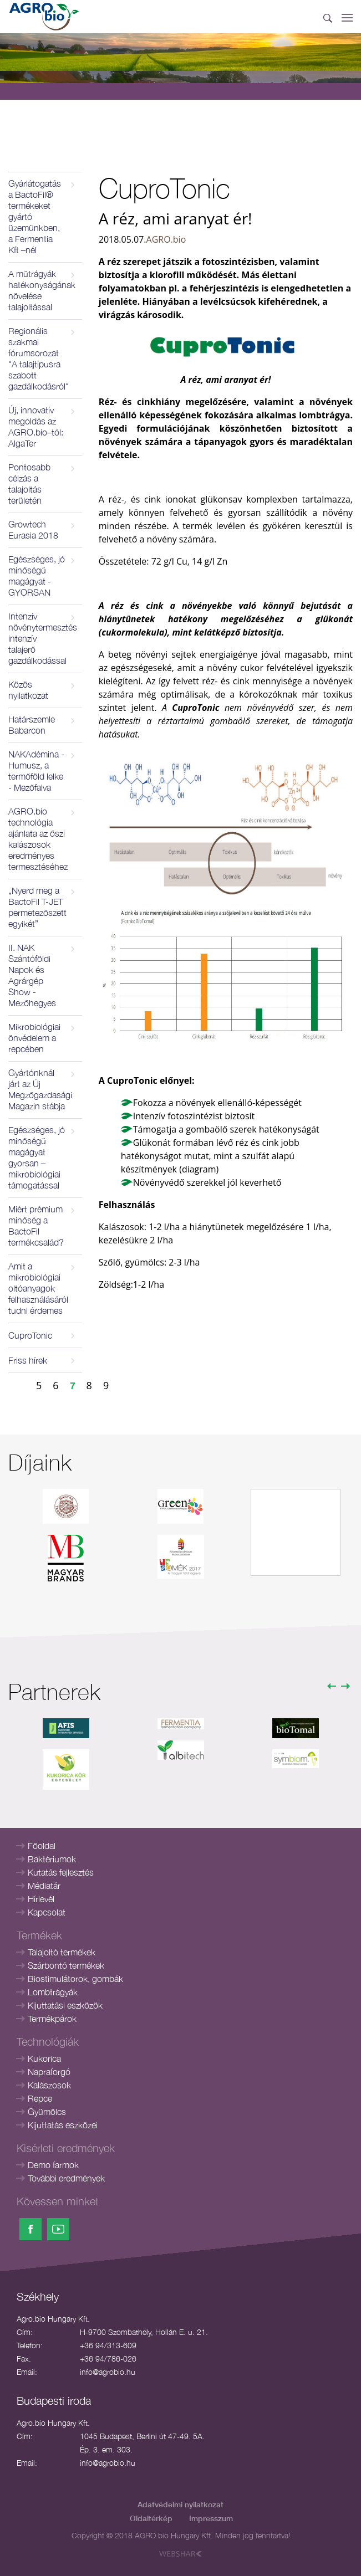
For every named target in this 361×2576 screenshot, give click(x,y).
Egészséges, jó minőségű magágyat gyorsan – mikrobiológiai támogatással (36, 1157)
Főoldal (41, 1846)
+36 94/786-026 (108, 2358)
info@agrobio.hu (107, 2372)
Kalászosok (49, 2085)
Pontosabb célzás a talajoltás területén (29, 483)
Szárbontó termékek (66, 1965)
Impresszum (211, 2518)
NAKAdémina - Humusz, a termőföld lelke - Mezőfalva (36, 770)
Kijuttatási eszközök (65, 2005)
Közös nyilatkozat (28, 689)
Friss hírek (27, 1360)
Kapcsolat (46, 1912)
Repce (40, 2098)
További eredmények (66, 2178)
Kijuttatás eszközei (63, 2125)
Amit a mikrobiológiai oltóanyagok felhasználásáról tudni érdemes (38, 1288)
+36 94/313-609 (108, 2345)
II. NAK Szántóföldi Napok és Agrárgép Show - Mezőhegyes (32, 975)
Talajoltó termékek (61, 1952)
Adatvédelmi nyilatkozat (180, 2504)
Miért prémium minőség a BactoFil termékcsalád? (36, 1225)
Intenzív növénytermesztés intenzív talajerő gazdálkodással (42, 638)
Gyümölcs (47, 2112)
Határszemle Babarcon (31, 724)
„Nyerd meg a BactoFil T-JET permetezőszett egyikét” (37, 907)
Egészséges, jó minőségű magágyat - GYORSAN (36, 575)
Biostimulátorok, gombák (75, 1979)
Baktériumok (52, 1859)
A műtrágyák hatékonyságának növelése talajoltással (41, 290)
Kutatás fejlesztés (61, 1872)
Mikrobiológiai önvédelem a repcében (34, 1038)
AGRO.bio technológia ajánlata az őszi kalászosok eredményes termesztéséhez (38, 839)
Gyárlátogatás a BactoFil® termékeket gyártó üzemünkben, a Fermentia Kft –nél (34, 216)
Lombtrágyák (53, 1992)
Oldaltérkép (151, 2518)
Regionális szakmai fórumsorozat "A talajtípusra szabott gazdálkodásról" (38, 358)
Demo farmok (53, 2165)
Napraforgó (49, 2072)
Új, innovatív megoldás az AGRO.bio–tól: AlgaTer (35, 426)
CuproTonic (30, 1335)
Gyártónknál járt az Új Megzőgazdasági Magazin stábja (40, 1089)
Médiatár (44, 1886)
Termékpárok (52, 2019)
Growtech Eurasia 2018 (33, 529)
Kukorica (44, 2058)
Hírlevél (41, 1899)
